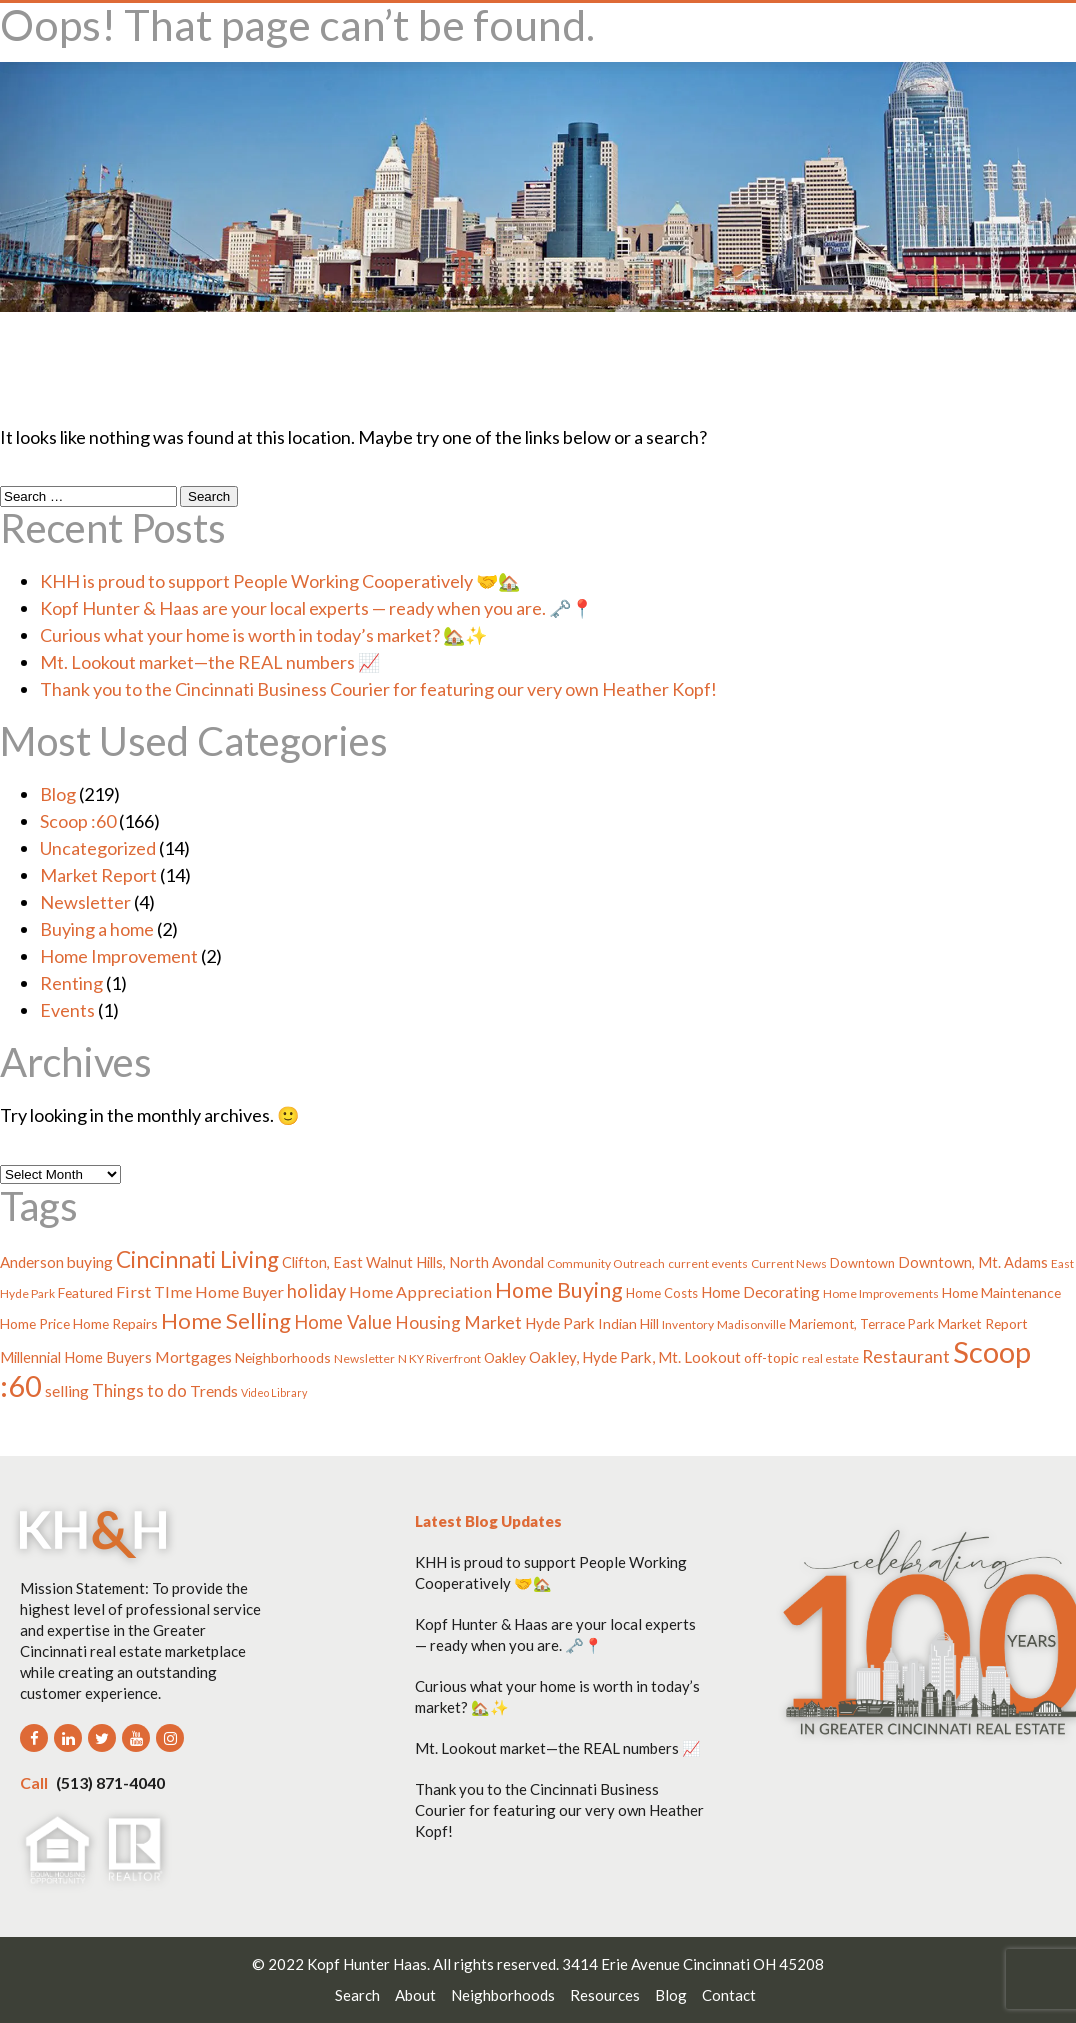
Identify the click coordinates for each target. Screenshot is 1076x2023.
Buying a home (97, 929)
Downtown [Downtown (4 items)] (862, 1263)
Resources (605, 1995)
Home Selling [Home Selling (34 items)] (226, 1320)
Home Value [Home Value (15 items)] (343, 1322)
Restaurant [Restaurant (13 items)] (906, 1356)
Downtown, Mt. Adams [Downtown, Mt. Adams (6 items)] (973, 1262)
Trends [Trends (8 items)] (214, 1391)
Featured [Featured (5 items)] (85, 1292)
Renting (71, 983)
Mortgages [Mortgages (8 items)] (193, 1357)
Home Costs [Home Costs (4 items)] (662, 1293)
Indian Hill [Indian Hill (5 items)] (628, 1323)
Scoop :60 (78, 821)
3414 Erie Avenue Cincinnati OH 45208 (693, 1964)
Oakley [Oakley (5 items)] (505, 1357)
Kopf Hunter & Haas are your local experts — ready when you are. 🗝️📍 (316, 608)
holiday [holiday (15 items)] (316, 1291)
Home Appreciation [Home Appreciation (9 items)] (420, 1291)
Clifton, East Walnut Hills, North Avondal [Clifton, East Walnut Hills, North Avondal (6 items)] (413, 1262)
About (415, 1995)
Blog (58, 794)
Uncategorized (98, 848)
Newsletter (85, 902)
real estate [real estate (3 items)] (830, 1358)
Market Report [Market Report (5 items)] (983, 1323)
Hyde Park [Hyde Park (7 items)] (560, 1323)
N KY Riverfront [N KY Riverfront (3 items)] (439, 1358)
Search (357, 1995)
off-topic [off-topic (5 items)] (771, 1357)
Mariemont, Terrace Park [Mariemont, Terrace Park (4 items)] (862, 1324)
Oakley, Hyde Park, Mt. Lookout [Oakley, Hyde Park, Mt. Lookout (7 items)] (635, 1357)
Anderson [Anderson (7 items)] (32, 1262)
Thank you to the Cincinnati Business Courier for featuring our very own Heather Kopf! (378, 689)
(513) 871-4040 (92, 1782)
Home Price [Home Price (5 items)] (35, 1323)
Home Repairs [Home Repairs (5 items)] (115, 1323)
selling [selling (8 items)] (67, 1391)
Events (67, 1010)
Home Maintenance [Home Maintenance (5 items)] (1001, 1292)
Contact (729, 1995)
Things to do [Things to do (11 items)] (139, 1390)
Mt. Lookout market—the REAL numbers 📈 (210, 662)
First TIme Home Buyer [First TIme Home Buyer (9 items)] (200, 1291)
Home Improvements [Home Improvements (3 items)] (881, 1293)
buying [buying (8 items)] (90, 1262)
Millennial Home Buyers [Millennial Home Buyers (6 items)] (76, 1357)
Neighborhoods (503, 1995)
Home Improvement (119, 956)
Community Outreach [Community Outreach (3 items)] (606, 1263)
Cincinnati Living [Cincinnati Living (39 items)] (197, 1259)
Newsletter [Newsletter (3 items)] (364, 1358)
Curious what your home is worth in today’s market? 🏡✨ (263, 635)
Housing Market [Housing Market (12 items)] (458, 1322)
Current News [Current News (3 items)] (789, 1263)
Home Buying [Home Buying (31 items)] (559, 1290)
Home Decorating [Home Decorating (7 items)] (760, 1292)
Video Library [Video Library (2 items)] (274, 1392)
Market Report (98, 875)
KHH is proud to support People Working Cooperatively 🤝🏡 (280, 581)
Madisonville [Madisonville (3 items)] (751, 1324)
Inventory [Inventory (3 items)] (688, 1324)
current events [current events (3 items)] (708, 1263)
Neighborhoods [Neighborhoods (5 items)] (283, 1357)
